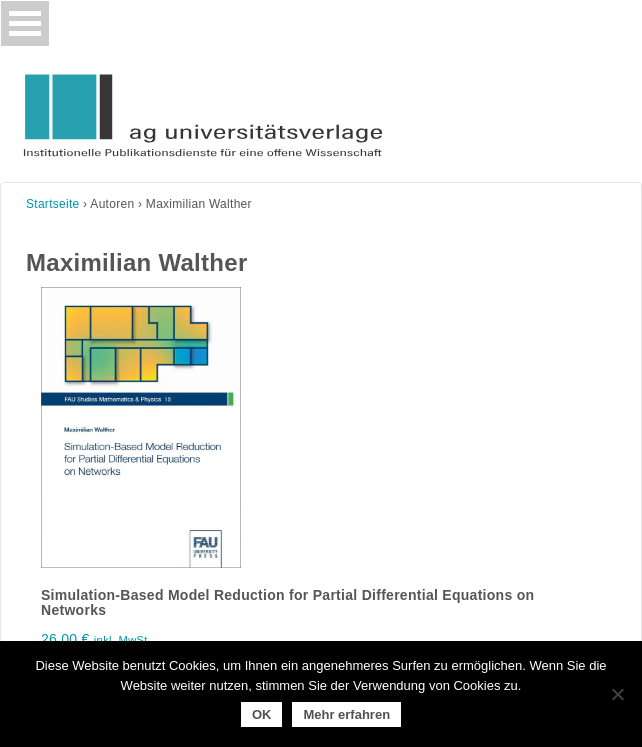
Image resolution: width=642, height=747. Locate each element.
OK (262, 714)
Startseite (53, 204)
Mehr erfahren (346, 714)
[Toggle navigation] (25, 23)
